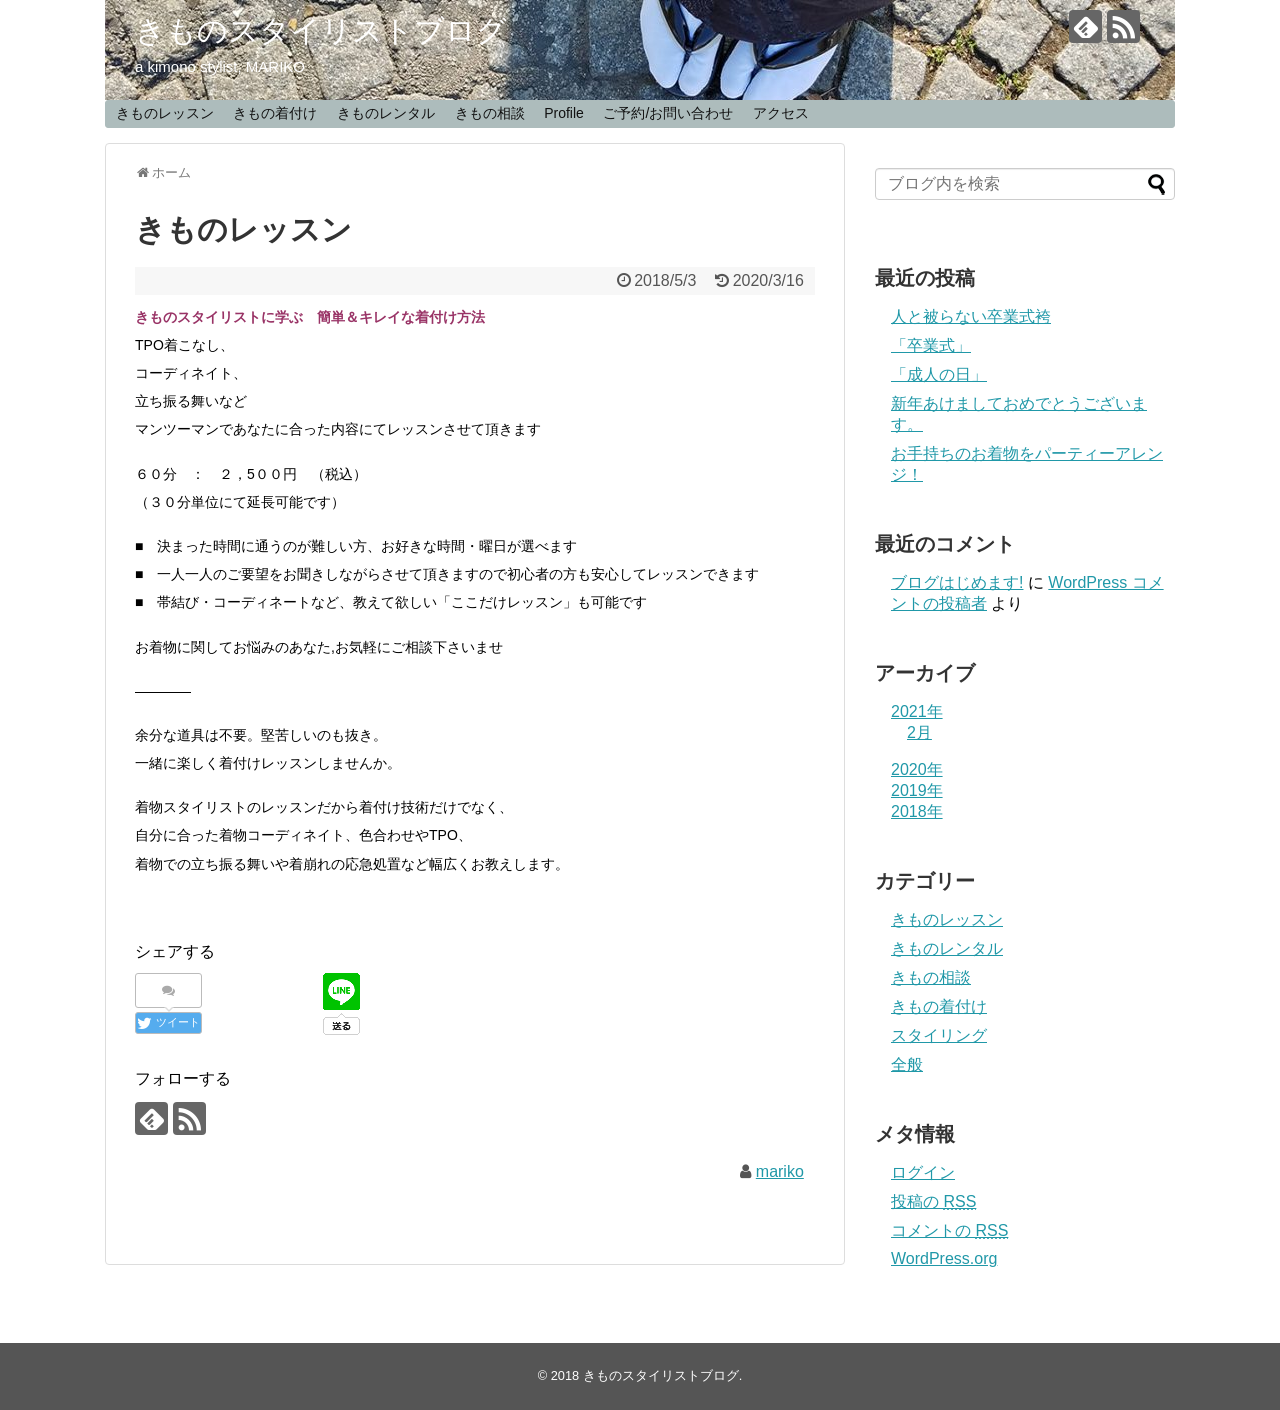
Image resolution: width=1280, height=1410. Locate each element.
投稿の (933, 1201)
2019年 (917, 790)
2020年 (917, 769)
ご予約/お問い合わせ (668, 113)
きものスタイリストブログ (321, 30)
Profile (564, 113)
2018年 (917, 811)
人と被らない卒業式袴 (971, 316)
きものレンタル (386, 113)
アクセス (781, 113)
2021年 (917, 711)
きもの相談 (490, 113)
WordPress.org (944, 1258)
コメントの (949, 1230)
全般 (907, 1064)
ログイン (923, 1172)
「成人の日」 (939, 374)
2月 (919, 732)
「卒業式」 (931, 345)
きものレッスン (165, 113)
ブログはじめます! (957, 582)
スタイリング (939, 1035)
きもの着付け (275, 113)
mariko (780, 1171)
